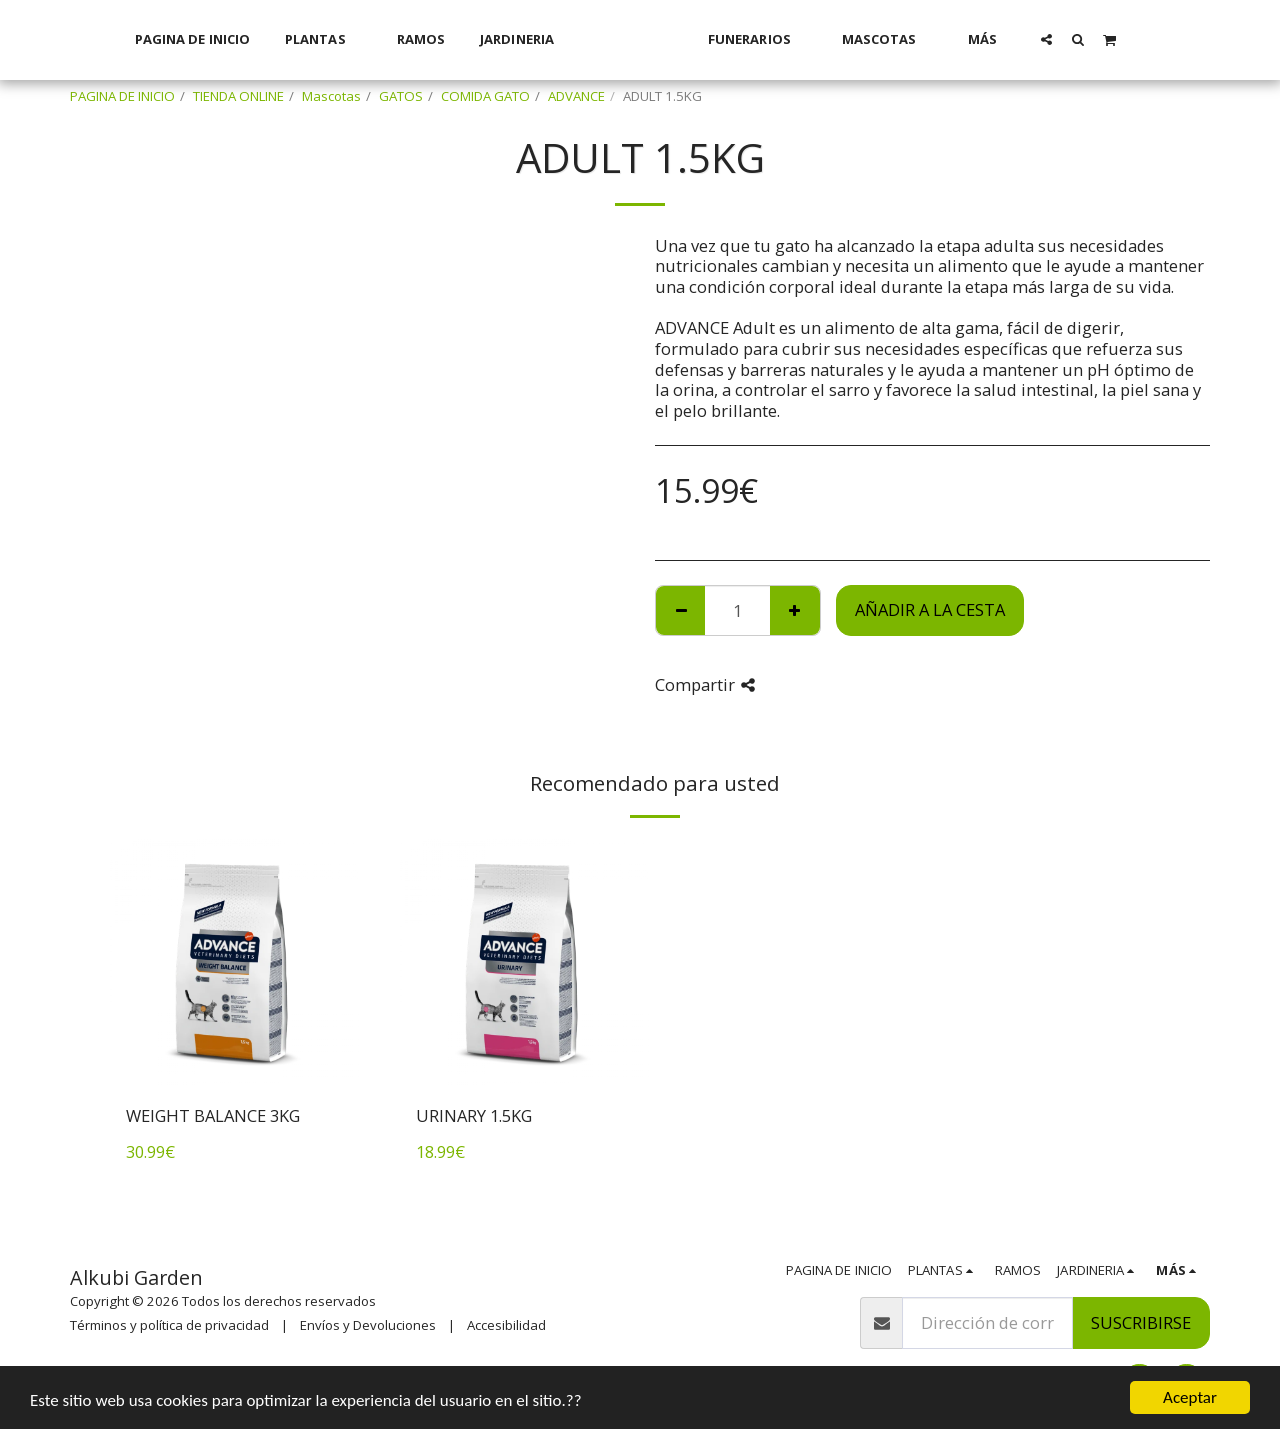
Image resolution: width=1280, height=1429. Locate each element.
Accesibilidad (506, 1325)
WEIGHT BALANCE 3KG (213, 1115)
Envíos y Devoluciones (368, 1325)
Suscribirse (1141, 1322)
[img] (235, 963)
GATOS (401, 96)
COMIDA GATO (485, 96)
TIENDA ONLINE (238, 96)
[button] (1072, 39)
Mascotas (331, 96)
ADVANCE (576, 96)
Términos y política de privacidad (169, 1325)
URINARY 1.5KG (474, 1115)
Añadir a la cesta (930, 609)
